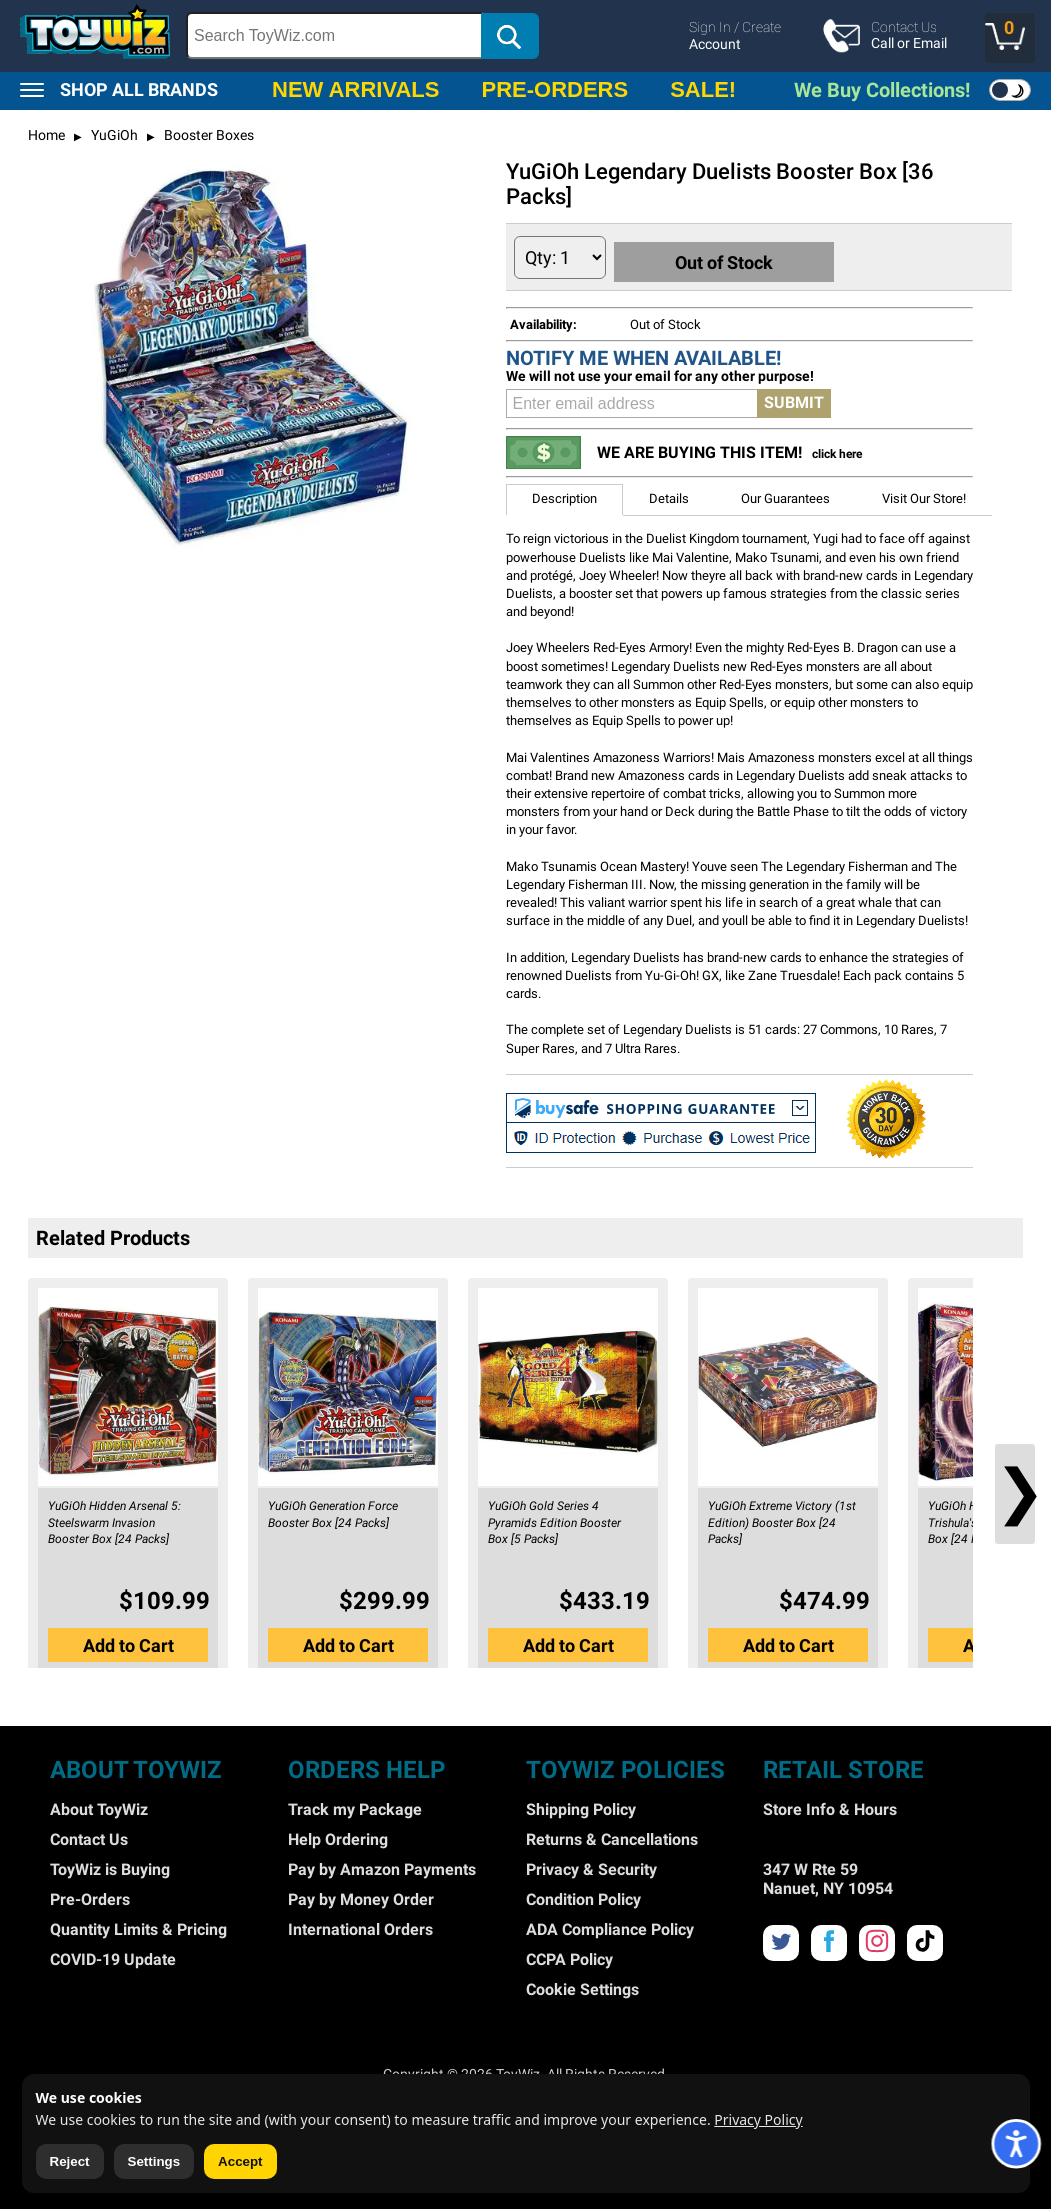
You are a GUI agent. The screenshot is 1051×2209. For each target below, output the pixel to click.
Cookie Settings (582, 1986)
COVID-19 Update (113, 1956)
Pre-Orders (90, 1896)
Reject (70, 2161)
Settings (154, 2161)
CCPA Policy (569, 1956)
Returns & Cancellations (612, 1836)
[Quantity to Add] (560, 257)
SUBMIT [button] (794, 400)
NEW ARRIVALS (355, 89)
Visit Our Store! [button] (924, 496)
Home (46, 135)
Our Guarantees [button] (785, 496)
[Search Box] (334, 35)
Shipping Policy (581, 1806)
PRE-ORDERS (554, 89)
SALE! (703, 89)
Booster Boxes (207, 135)
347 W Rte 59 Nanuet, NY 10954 (828, 1876)
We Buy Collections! (882, 90)
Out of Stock (736, 256)
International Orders (360, 1926)
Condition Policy (583, 1896)
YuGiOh (113, 135)
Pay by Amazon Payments (382, 1866)
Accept (240, 2161)
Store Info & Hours (830, 1806)
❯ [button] (1015, 1488)
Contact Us (89, 1836)
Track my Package (355, 1806)
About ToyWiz (99, 1806)
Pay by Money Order (361, 1896)
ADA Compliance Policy (610, 1926)
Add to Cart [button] (128, 1639)
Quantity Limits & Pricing (138, 1926)
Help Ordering (338, 1836)
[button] (1010, 38)
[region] (525, 36)
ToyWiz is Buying (110, 1866)
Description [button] (564, 496)
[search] (450, 35)
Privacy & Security (591, 1866)
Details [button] (669, 496)
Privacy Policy (758, 2119)
